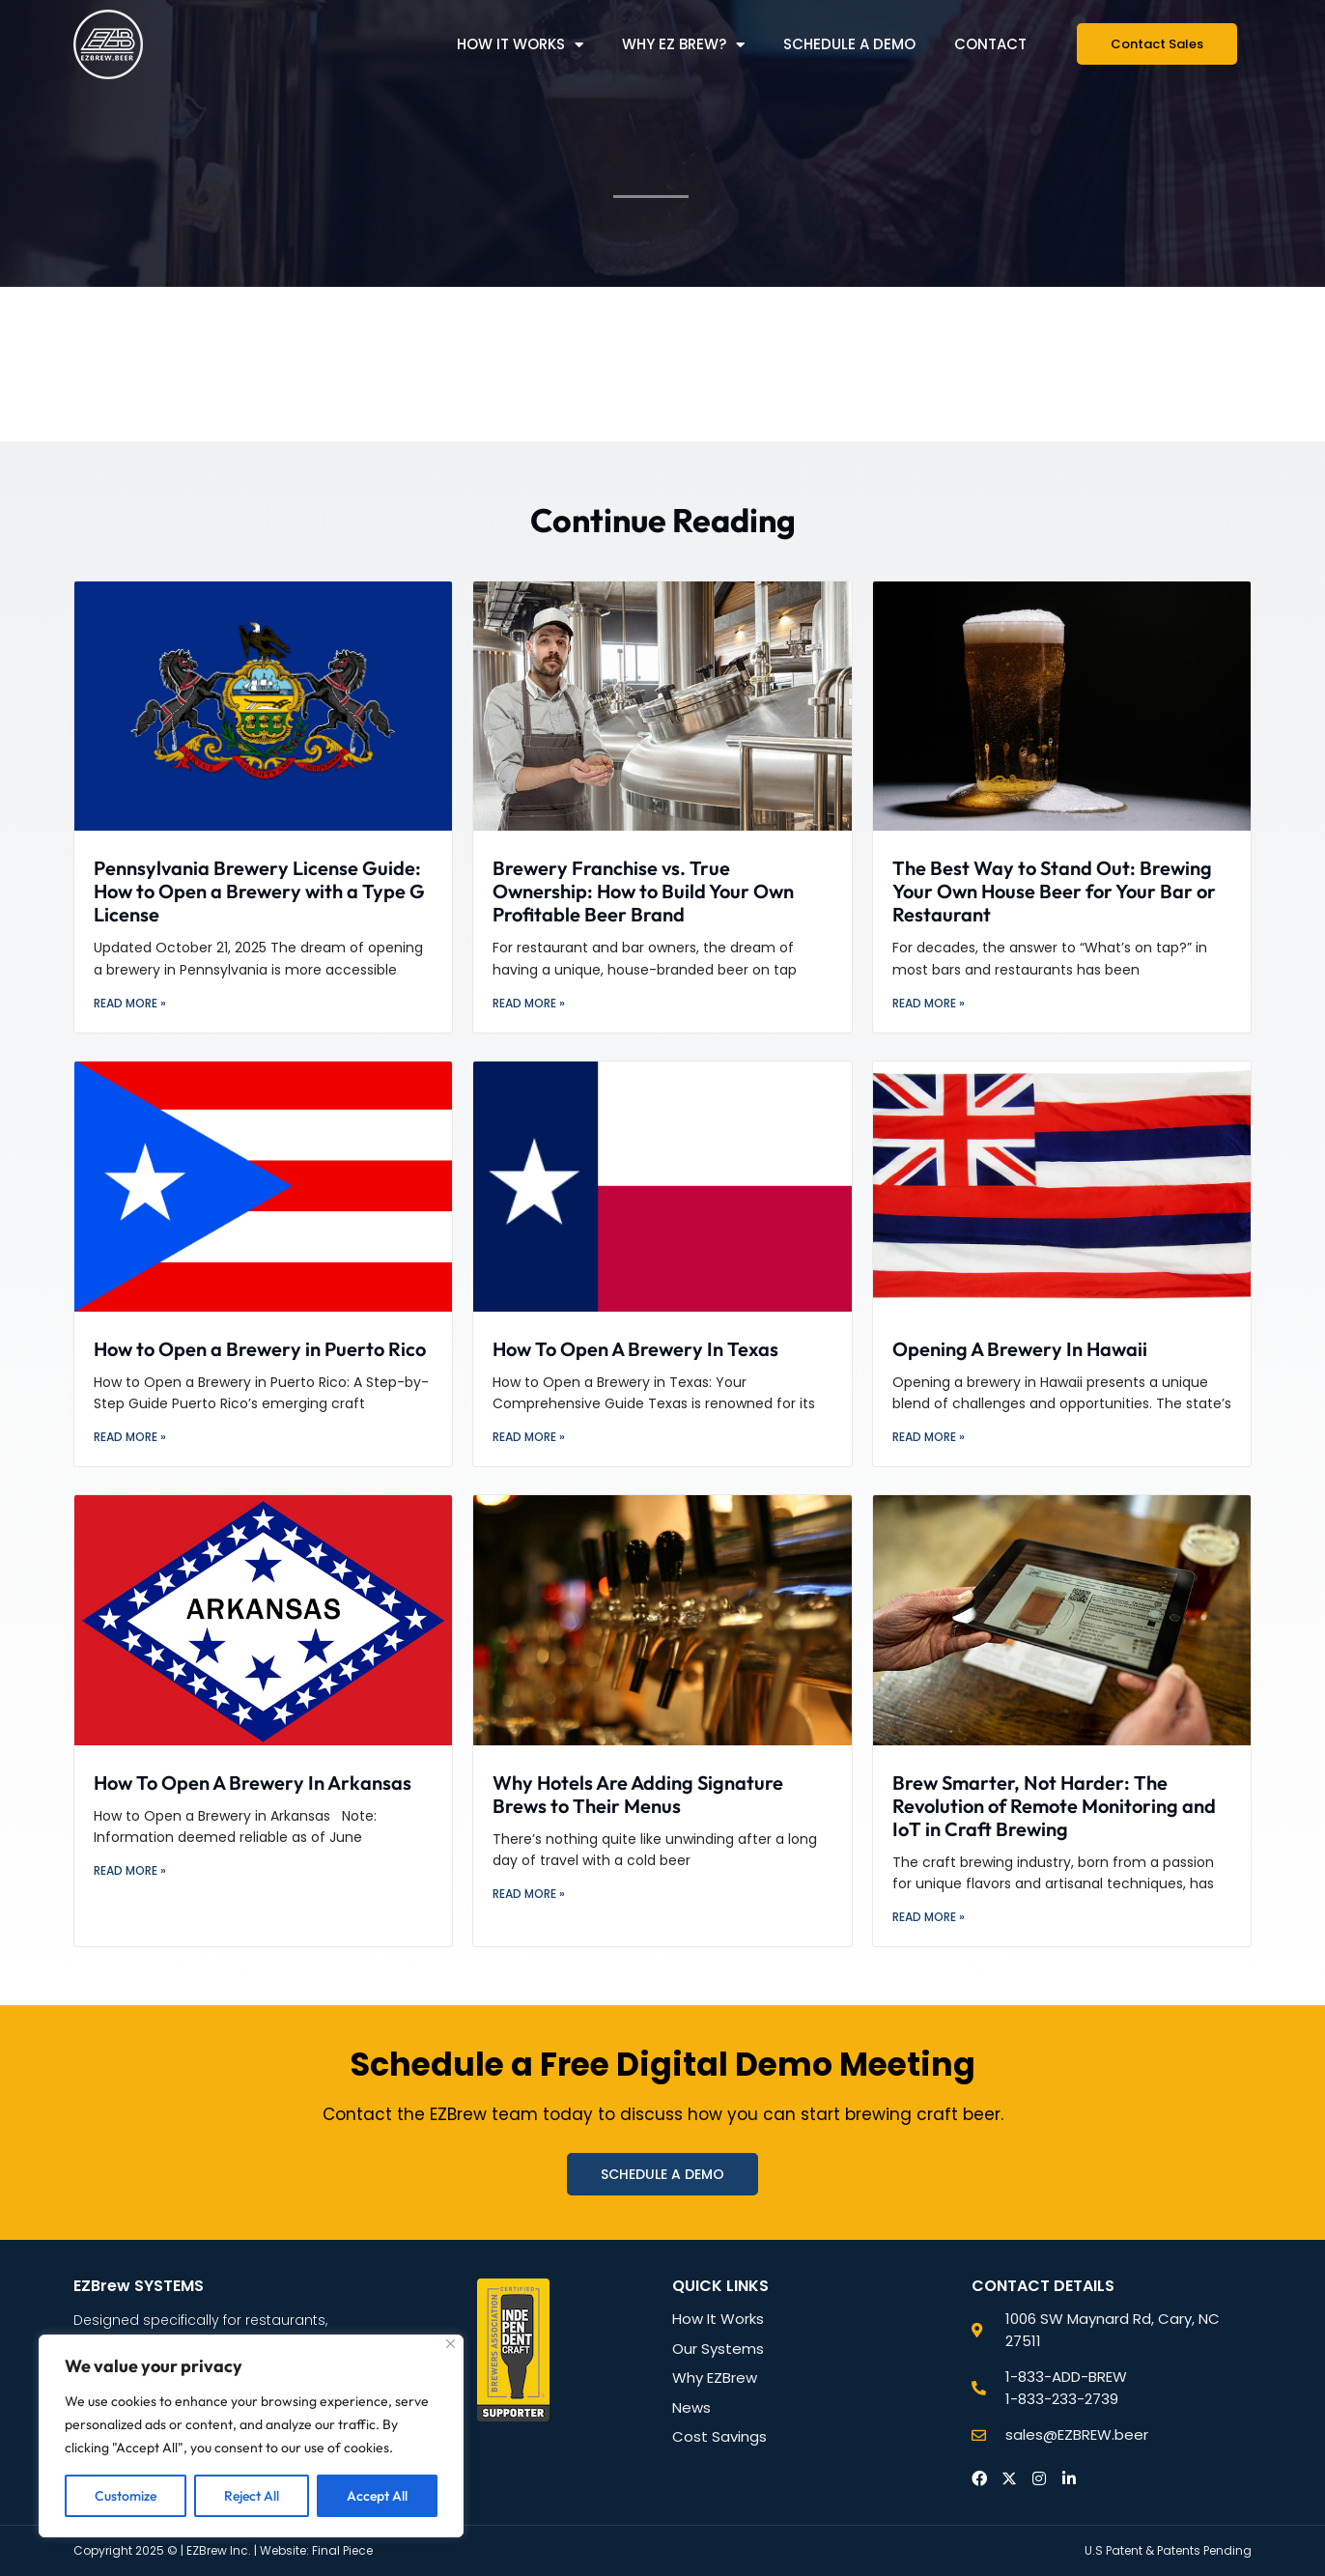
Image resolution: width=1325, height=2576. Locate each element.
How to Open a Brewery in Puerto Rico (260, 1349)
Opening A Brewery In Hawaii (1019, 1349)
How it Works (520, 45)
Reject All (251, 2496)
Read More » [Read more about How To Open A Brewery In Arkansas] (130, 1870)
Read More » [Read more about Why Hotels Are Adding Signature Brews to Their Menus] (529, 1893)
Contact (990, 44)
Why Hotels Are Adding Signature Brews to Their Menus (638, 1794)
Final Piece (342, 2550)
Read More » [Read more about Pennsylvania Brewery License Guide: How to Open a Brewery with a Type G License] (130, 1003)
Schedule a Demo (849, 44)
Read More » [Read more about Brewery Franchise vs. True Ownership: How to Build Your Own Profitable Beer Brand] (529, 1003)
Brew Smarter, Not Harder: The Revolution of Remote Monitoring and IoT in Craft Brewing (1054, 1805)
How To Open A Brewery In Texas (635, 1349)
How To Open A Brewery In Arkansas (252, 1782)
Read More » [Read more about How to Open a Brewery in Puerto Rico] (130, 1437)
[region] (251, 2436)
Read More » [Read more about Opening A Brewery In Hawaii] (928, 1437)
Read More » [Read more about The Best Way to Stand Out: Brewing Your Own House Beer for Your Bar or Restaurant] (928, 1003)
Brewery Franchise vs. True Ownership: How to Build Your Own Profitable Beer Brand (643, 891)
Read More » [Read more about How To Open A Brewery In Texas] (529, 1437)
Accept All (377, 2496)
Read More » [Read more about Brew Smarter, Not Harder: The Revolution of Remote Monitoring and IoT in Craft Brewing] (928, 1917)
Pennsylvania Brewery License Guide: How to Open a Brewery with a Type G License (259, 891)
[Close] (450, 2343)
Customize (125, 2496)
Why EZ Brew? (683, 45)
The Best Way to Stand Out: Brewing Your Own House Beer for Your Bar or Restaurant (1054, 891)
